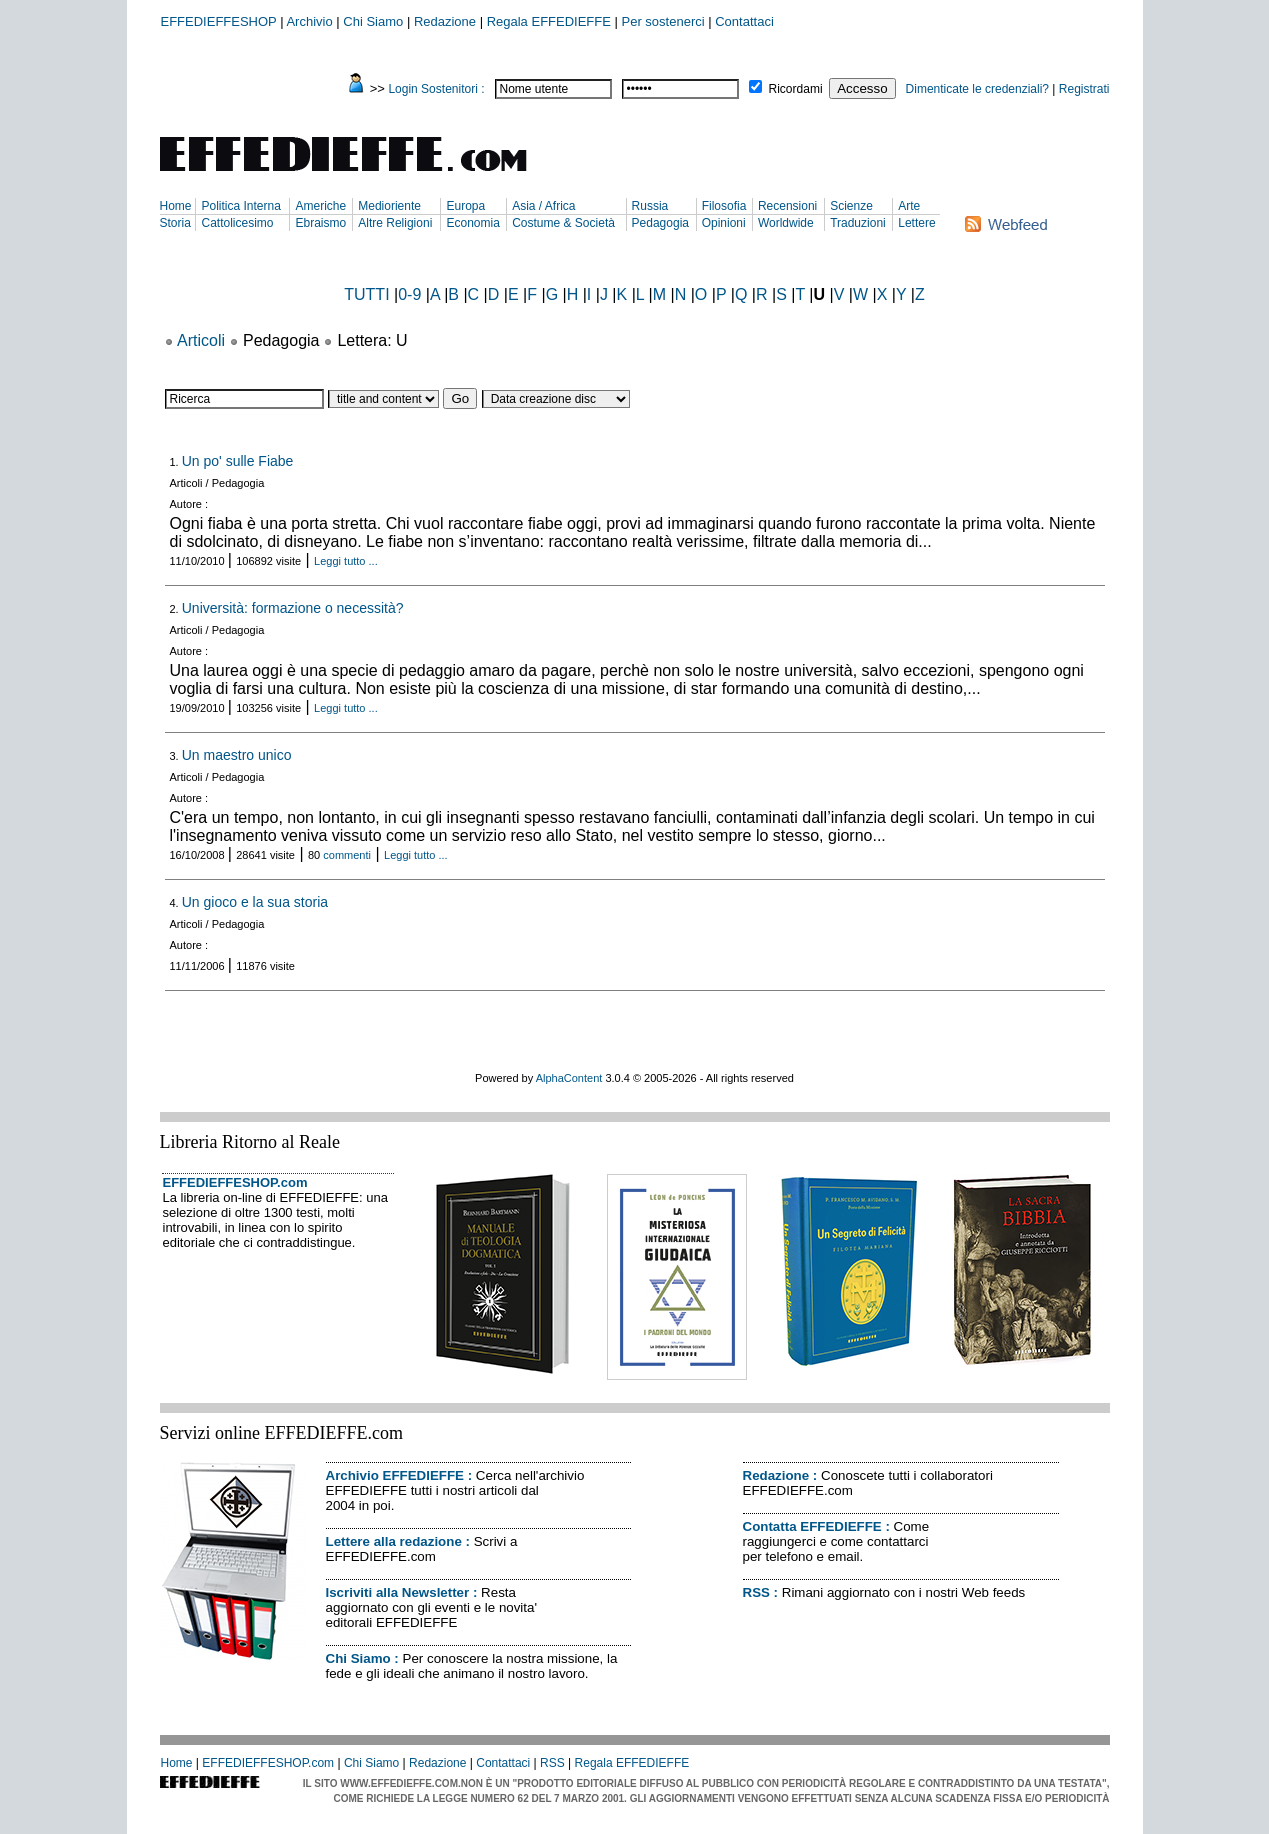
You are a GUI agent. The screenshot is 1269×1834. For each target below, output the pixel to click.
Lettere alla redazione (394, 1541)
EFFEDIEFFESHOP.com (235, 1182)
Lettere (916, 223)
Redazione (445, 21)
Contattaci (744, 21)
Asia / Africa (543, 206)
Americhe (320, 206)
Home (176, 206)
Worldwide (786, 223)
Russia (650, 206)
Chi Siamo (373, 21)
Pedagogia (660, 223)
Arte (909, 206)
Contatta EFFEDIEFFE (812, 1526)
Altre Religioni (395, 223)
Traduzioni (858, 223)
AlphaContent (569, 1078)
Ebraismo (320, 223)
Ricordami (796, 89)
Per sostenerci (663, 21)
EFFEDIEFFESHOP (219, 21)
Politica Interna (240, 206)
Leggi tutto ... (346, 561)
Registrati (1084, 89)
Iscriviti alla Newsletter (398, 1592)
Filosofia (724, 206)
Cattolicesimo (237, 223)
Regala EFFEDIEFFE (549, 21)
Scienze (851, 206)
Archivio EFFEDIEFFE (395, 1475)
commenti (347, 855)
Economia (472, 223)
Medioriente (389, 206)
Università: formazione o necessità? (293, 608)
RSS (756, 1592)
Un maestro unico (237, 755)
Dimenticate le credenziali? (977, 89)
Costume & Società (563, 223)
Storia (175, 223)
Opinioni (724, 223)
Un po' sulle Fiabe (238, 461)
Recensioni (787, 206)
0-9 (409, 294)
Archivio (309, 21)
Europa (465, 206)
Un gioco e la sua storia (255, 902)
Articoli (201, 340)
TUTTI (366, 294)
